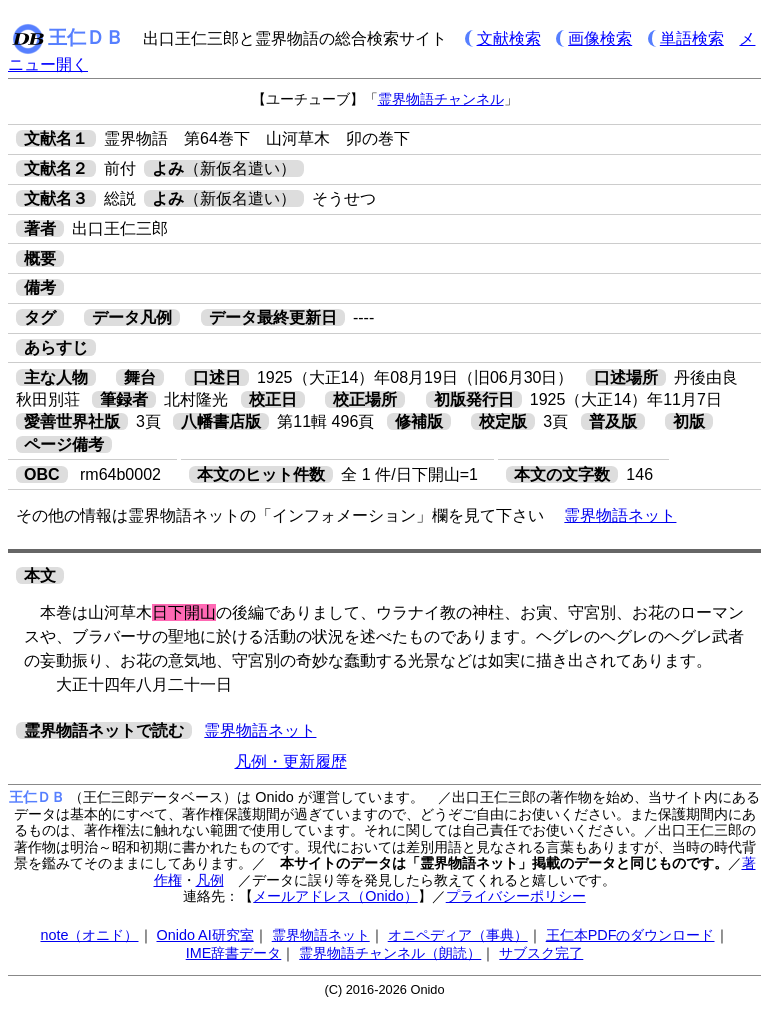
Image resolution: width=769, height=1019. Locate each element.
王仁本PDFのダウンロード (630, 935)
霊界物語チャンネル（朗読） (390, 953)
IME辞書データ (234, 953)
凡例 (210, 880)
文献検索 (509, 38)
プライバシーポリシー (516, 896)
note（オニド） (89, 935)
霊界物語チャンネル (441, 99)
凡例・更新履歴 (291, 761)
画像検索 (600, 38)
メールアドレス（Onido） (335, 896)
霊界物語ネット (620, 515)
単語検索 (692, 38)
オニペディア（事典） (458, 935)
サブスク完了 (541, 953)
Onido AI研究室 (205, 935)
